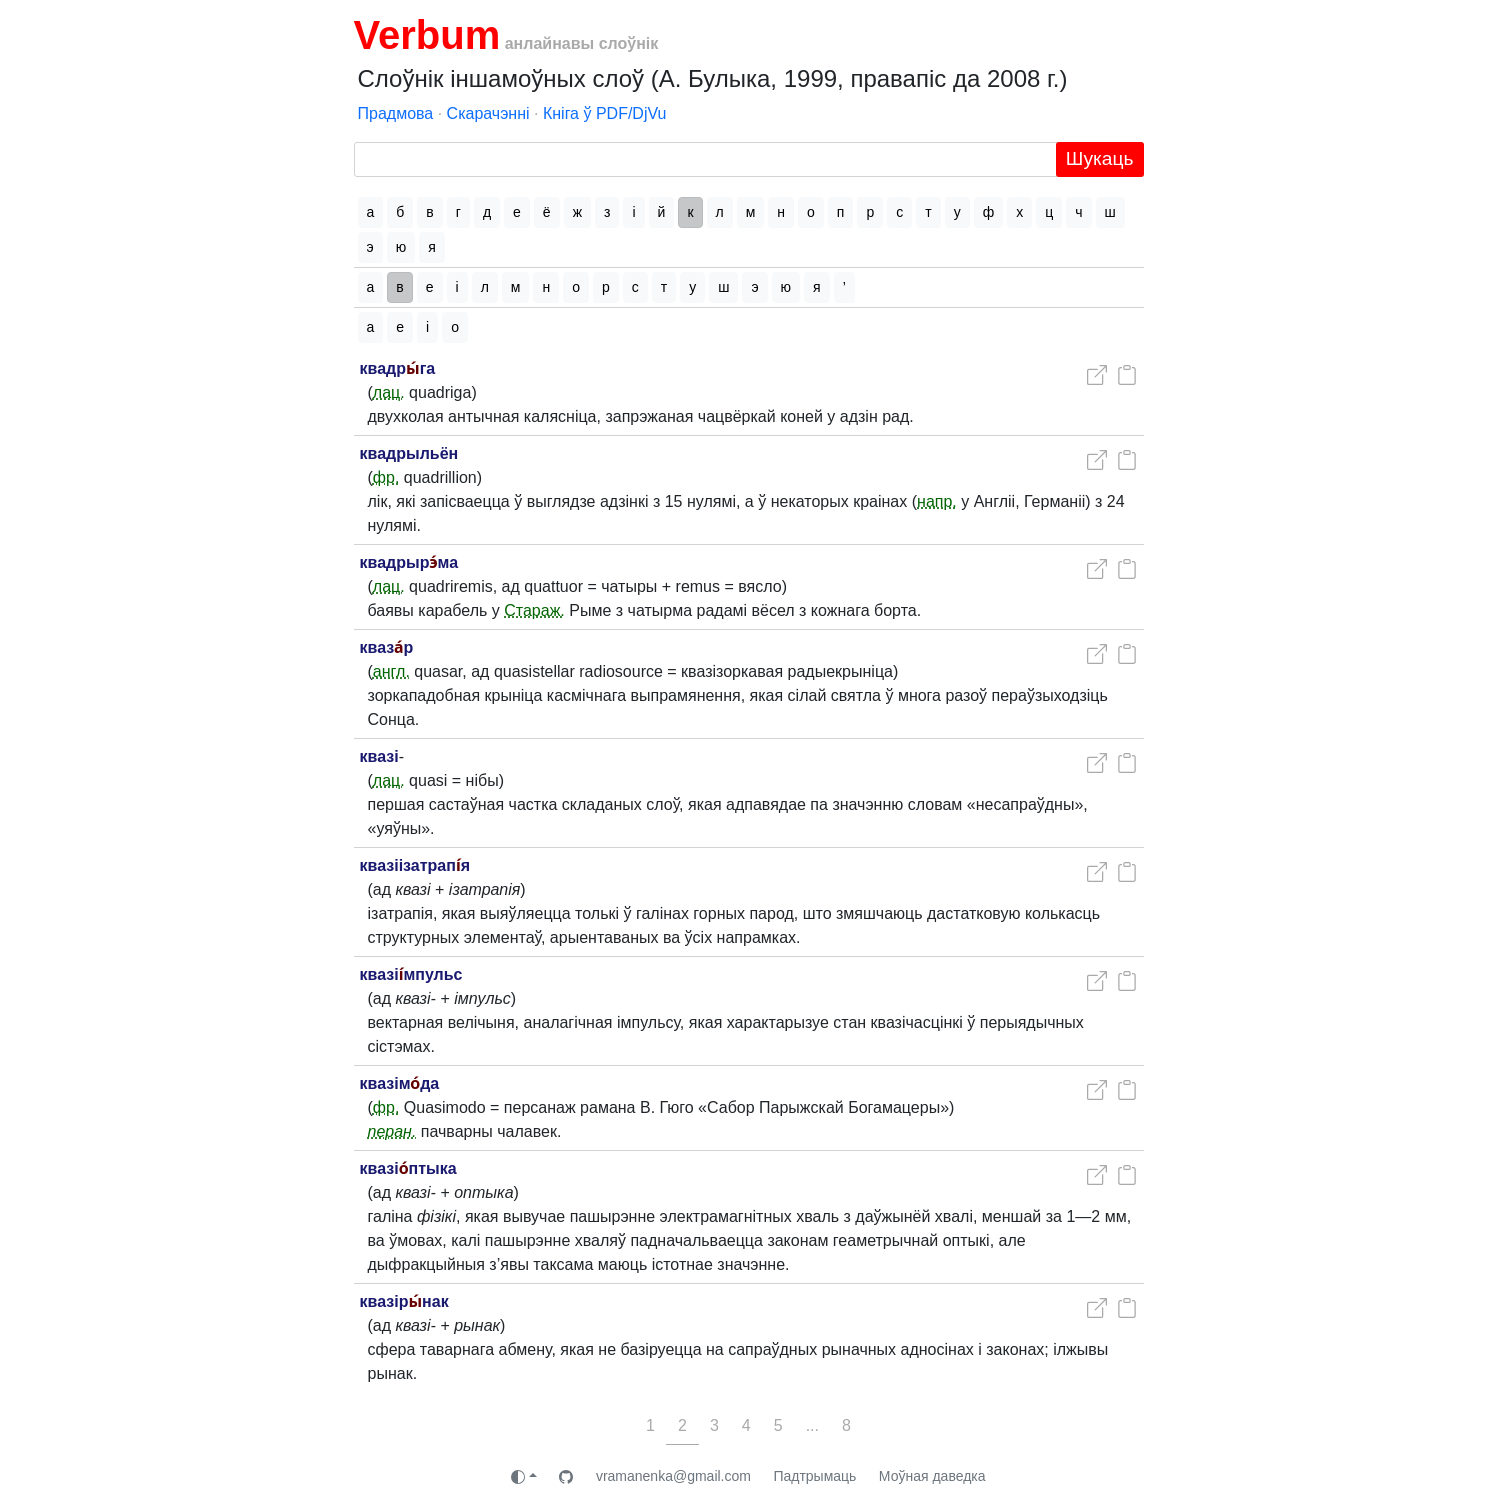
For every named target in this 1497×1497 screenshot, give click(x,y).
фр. (386, 477)
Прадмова (396, 113)
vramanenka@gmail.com (673, 1476)
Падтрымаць (814, 1476)
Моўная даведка (932, 1476)
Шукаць (1100, 158)
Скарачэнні (488, 113)
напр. (937, 501)
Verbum (427, 35)
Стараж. (534, 610)
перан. (392, 1131)
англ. (391, 671)
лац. (389, 392)
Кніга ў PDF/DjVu (605, 113)
